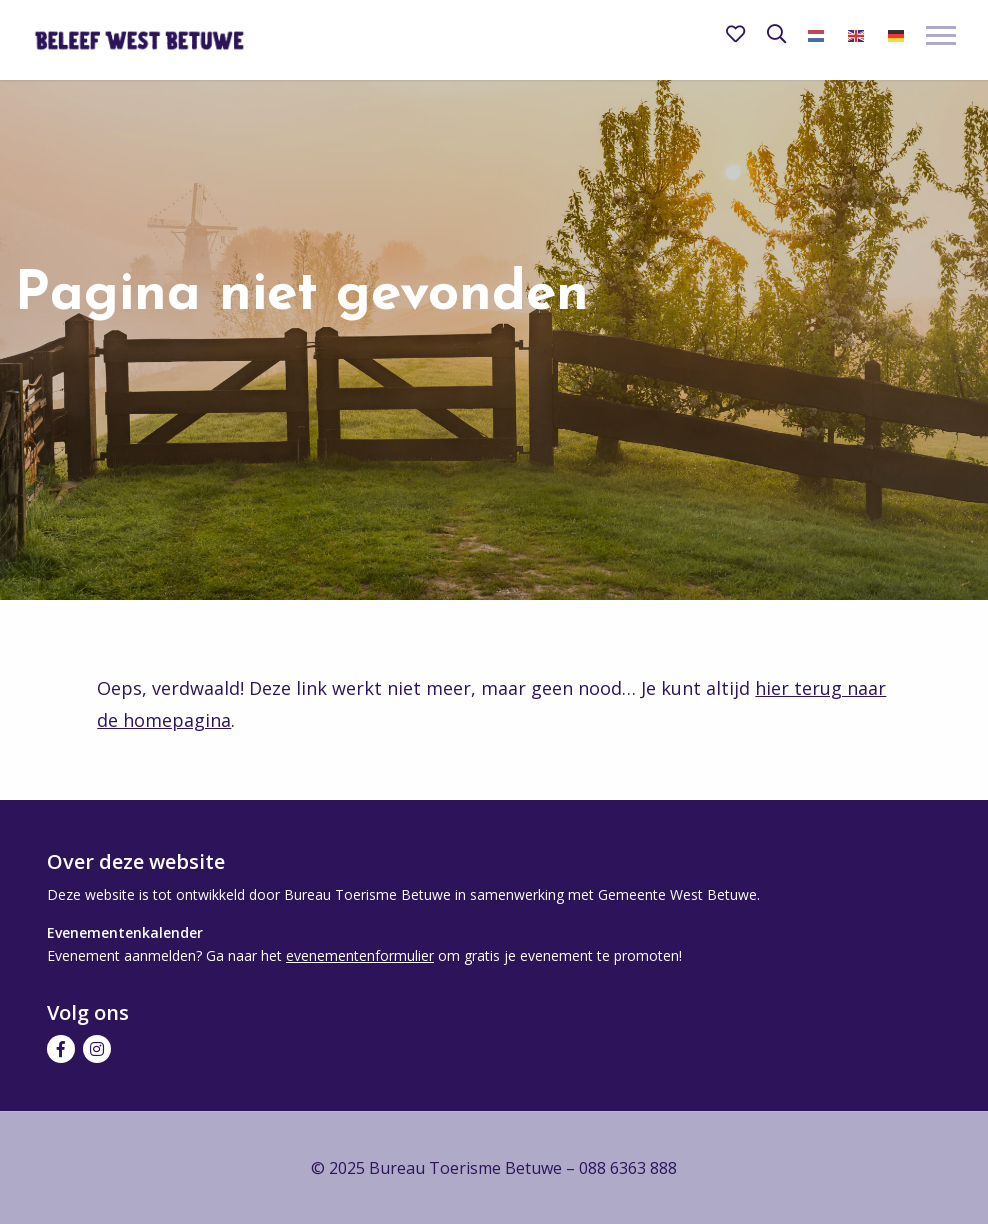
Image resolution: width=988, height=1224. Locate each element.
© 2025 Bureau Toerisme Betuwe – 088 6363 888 (494, 1168)
